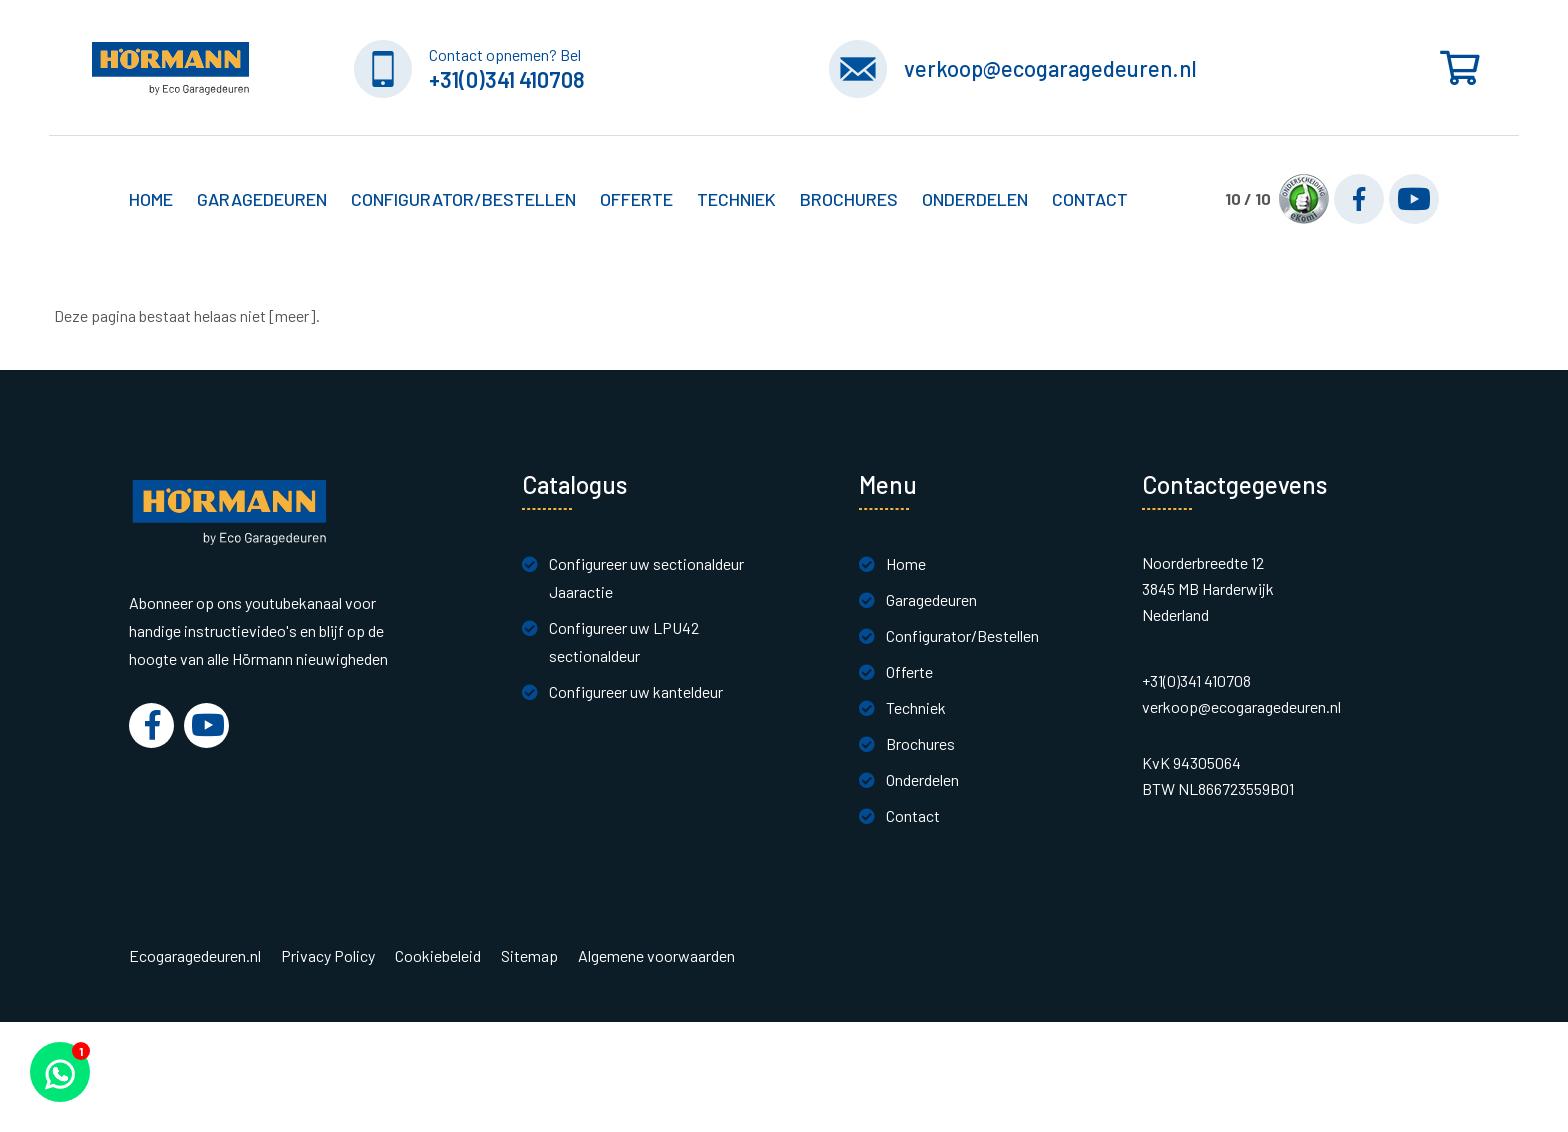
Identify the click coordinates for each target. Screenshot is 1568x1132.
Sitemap (529, 956)
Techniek (916, 707)
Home (151, 199)
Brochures (849, 199)
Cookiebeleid (438, 956)
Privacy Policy (328, 956)
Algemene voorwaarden (656, 956)
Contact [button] (1090, 199)
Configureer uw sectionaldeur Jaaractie (646, 577)
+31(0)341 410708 (507, 79)
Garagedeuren (931, 599)
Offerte (909, 671)
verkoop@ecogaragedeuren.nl (1050, 68)
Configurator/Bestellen (962, 635)
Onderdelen (975, 199)
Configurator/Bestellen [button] (463, 199)
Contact (913, 815)
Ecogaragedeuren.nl (195, 956)
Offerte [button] (636, 199)
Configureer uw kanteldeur (636, 691)
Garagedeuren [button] (262, 199)
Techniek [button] (736, 199)
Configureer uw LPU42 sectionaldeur (624, 641)
